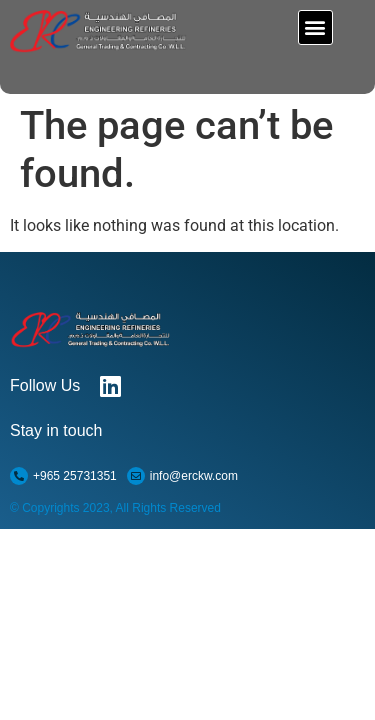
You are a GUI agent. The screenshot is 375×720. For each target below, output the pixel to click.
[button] (315, 27)
